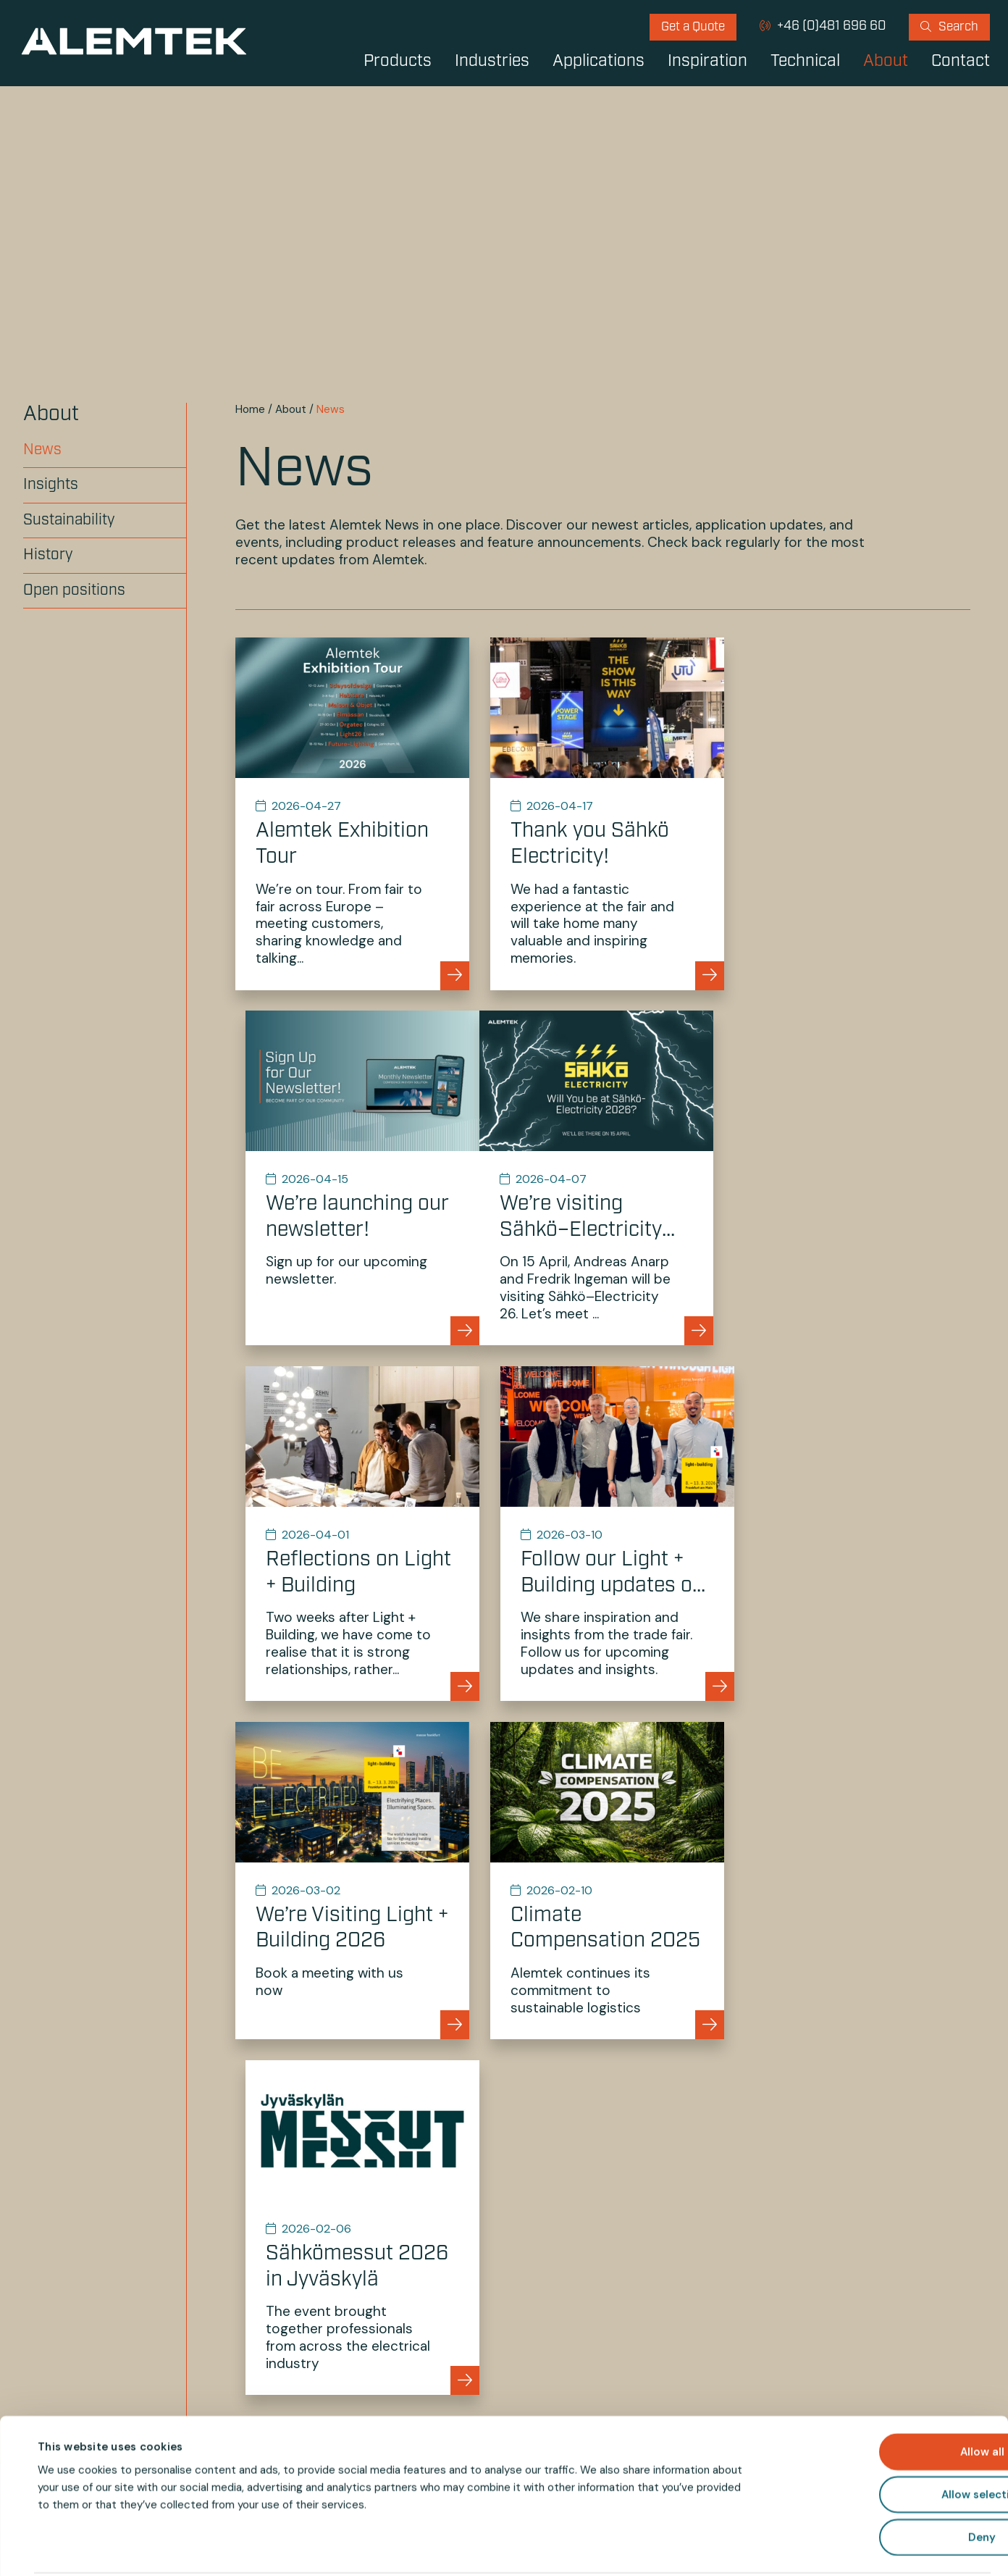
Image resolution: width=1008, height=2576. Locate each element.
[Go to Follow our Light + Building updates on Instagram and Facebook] (854, 1175)
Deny (887, 2483)
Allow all (887, 2398)
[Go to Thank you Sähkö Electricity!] (602, 812)
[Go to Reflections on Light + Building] (602, 1175)
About (885, 62)
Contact (960, 62)
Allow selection (887, 2440)
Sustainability (69, 520)
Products (398, 62)
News (42, 450)
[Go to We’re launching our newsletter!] (854, 812)
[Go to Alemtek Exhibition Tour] (350, 812)
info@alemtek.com (681, 2158)
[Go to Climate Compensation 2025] (602, 1530)
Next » (683, 1823)
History (48, 555)
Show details (628, 2548)
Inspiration (707, 62)
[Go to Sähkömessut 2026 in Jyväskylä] (854, 1530)
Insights (50, 485)
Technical (805, 62)
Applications (598, 62)
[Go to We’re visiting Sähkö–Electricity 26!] (350, 1175)
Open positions (74, 590)
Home (250, 409)
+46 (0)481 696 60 (830, 26)
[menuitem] (693, 27)
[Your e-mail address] (686, 2290)
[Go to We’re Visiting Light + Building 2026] (350, 1530)
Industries (492, 62)
